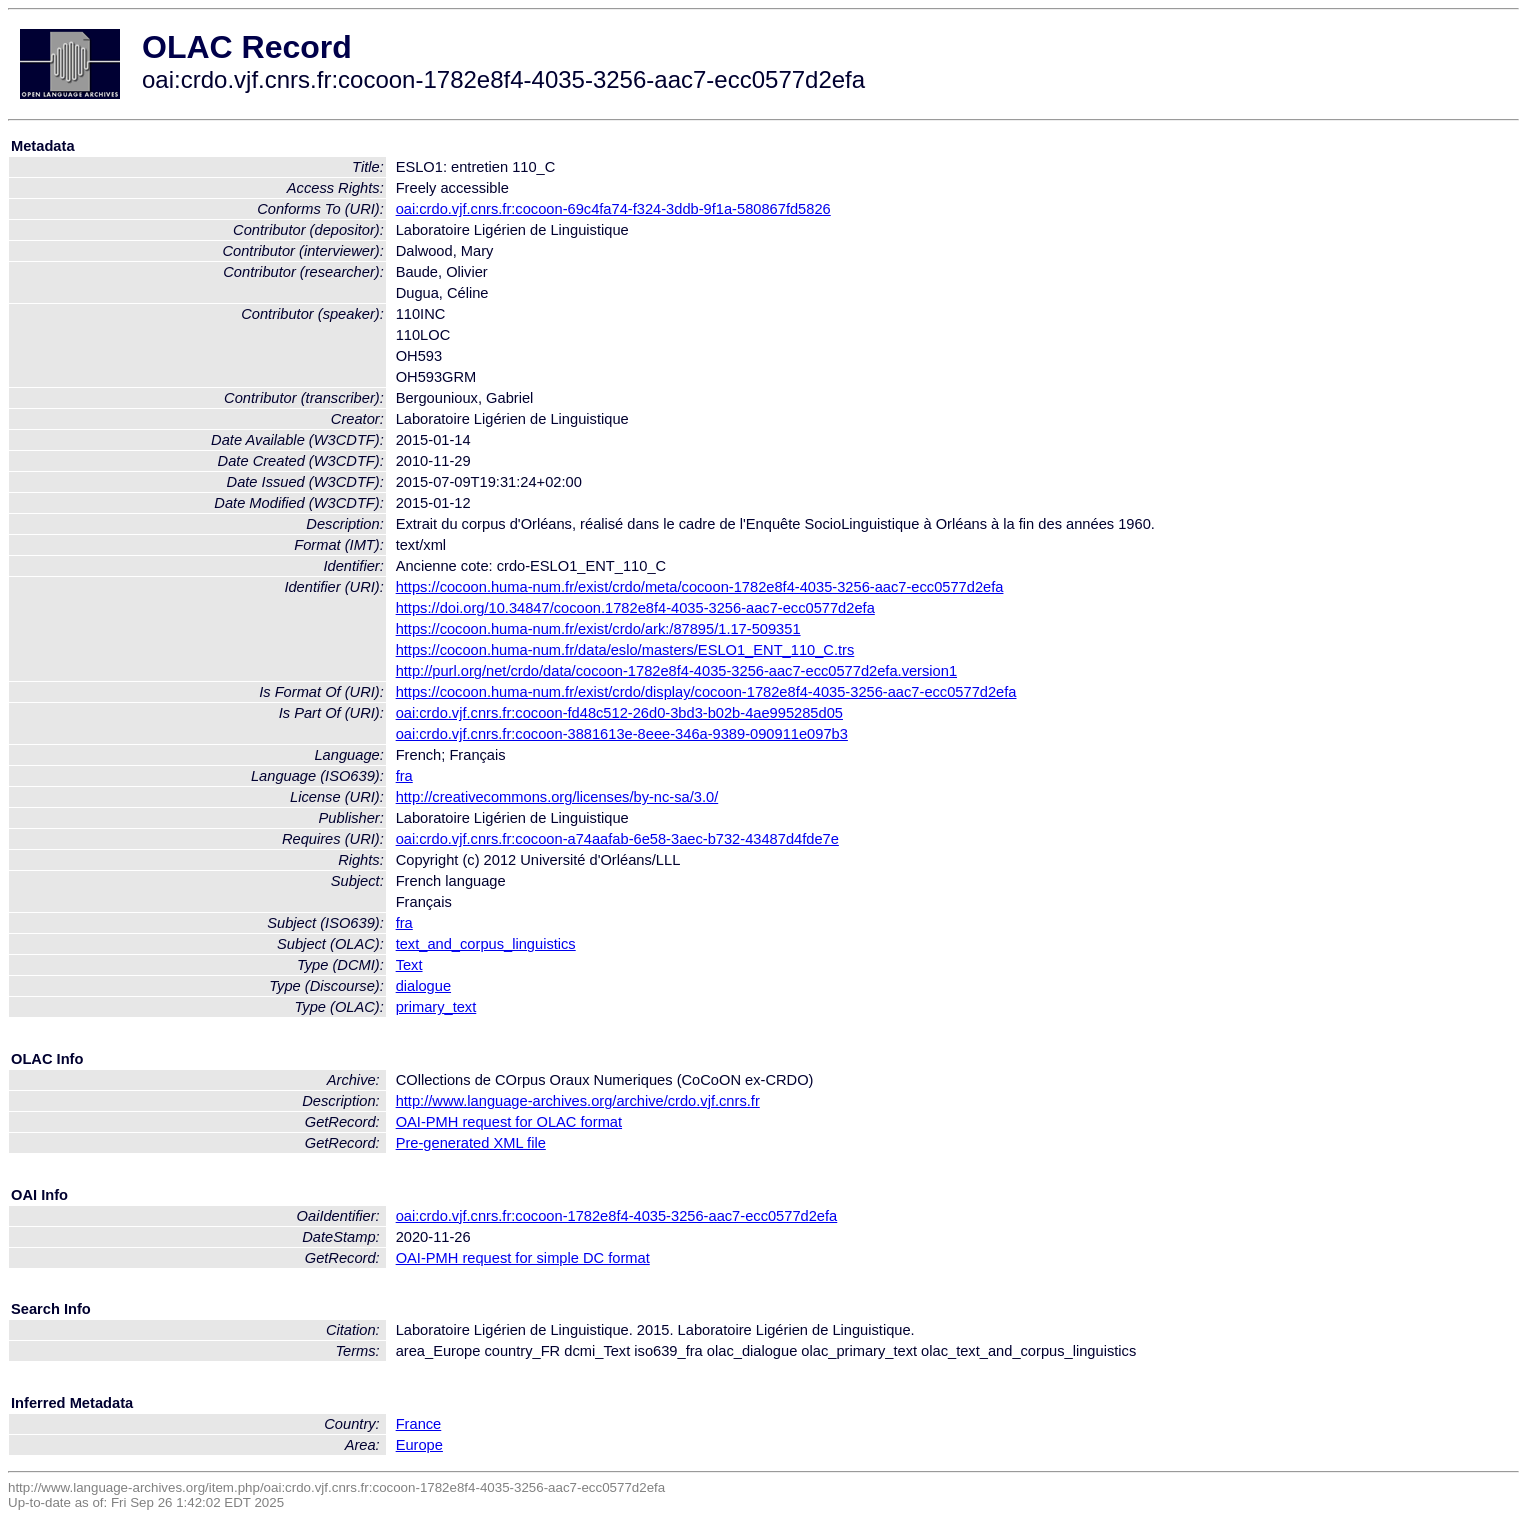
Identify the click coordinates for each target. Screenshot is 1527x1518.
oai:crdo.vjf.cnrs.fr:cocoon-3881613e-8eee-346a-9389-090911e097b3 (622, 734)
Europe (419, 1445)
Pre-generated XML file (471, 1143)
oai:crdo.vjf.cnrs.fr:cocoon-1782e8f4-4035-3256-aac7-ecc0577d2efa (617, 1216)
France (419, 1424)
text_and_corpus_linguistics (486, 944)
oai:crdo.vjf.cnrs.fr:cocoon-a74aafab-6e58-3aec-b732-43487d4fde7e (617, 839)
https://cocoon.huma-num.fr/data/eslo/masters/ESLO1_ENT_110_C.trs (625, 650)
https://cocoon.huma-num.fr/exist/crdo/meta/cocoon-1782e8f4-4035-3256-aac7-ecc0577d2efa (700, 587)
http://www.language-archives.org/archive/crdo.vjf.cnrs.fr (578, 1101)
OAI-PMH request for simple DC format (523, 1258)
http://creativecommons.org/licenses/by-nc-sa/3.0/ (557, 797)
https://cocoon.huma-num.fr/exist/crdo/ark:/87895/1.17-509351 (598, 629)
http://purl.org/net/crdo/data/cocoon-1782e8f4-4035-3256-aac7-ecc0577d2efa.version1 (676, 671)
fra (404, 776)
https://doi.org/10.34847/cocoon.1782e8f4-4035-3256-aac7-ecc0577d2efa (635, 608)
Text (409, 965)
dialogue (423, 986)
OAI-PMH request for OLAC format (509, 1122)
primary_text (436, 1007)
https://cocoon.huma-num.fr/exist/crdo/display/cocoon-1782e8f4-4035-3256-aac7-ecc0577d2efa (706, 692)
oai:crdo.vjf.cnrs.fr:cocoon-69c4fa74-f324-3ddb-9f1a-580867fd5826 (613, 209)
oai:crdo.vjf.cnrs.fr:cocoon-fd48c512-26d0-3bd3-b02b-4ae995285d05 (619, 713)
